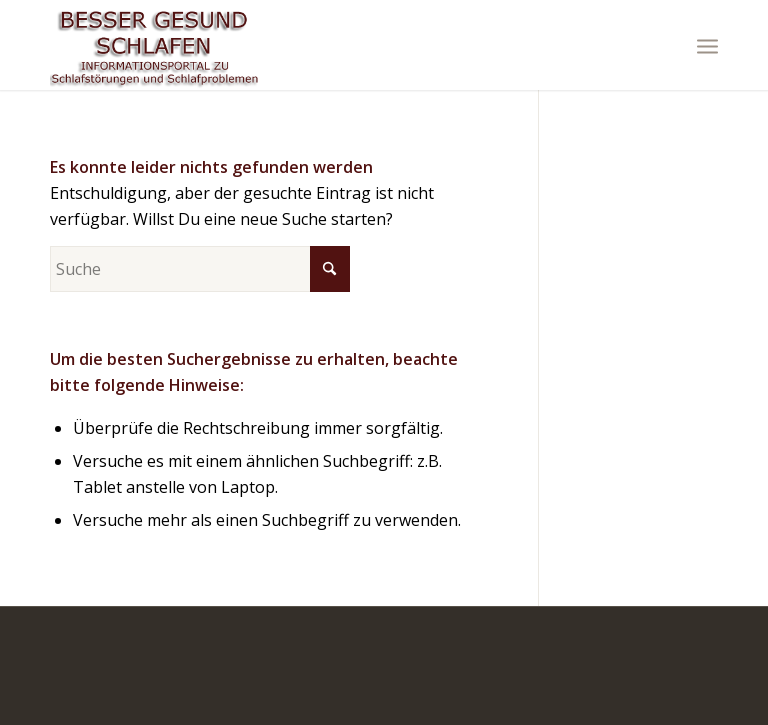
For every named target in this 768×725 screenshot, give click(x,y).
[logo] (155, 45)
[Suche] (200, 269)
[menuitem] (707, 45)
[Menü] (707, 45)
